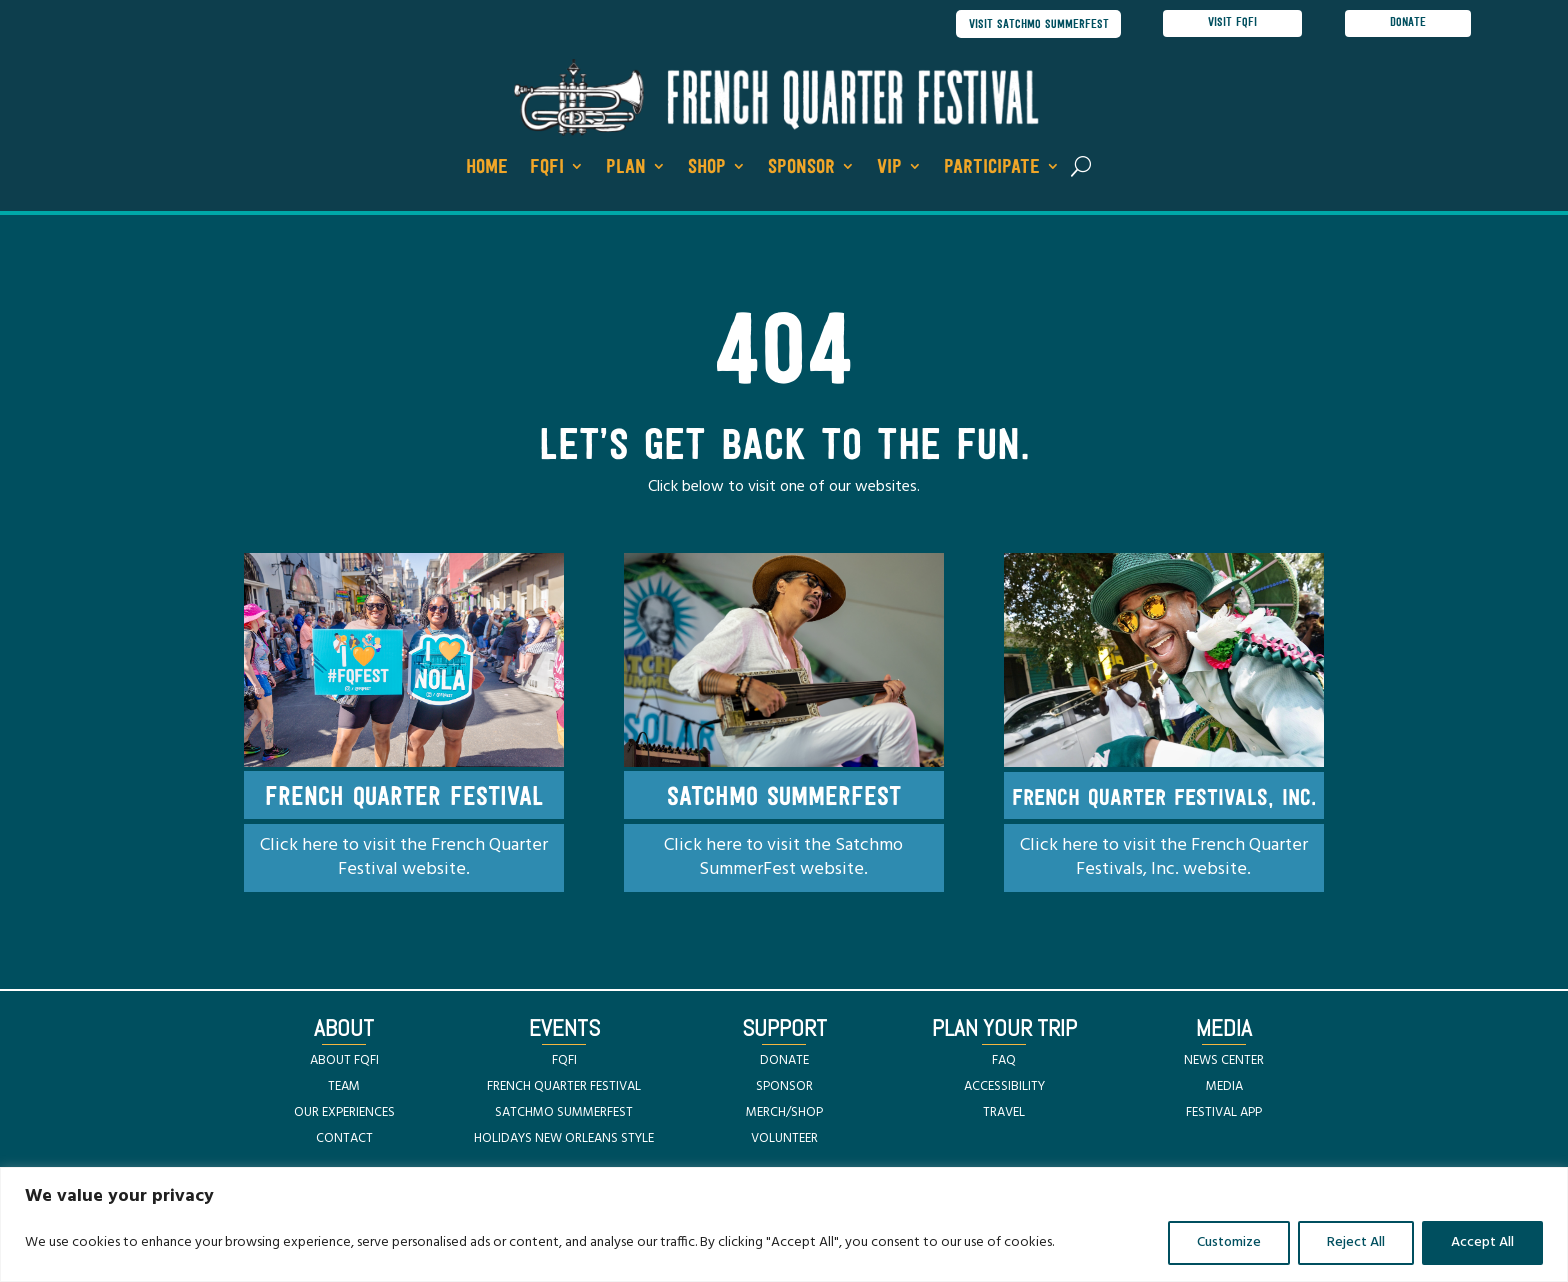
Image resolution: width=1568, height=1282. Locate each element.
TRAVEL (1004, 1113)
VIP (889, 169)
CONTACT (344, 1139)
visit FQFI (1232, 24)
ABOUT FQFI (344, 1061)
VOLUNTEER (784, 1139)
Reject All (1356, 1242)
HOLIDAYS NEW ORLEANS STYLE (564, 1139)
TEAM (344, 1087)
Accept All (1482, 1242)
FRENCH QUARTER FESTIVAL (564, 1087)
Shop (707, 169)
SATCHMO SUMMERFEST (564, 1113)
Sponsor (801, 169)
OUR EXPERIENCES (344, 1113)
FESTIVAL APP (1224, 1113)
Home (487, 169)
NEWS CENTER (1224, 1061)
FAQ (1004, 1061)
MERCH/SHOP (784, 1113)
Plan (626, 169)
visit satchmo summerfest (1034, 24)
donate (1408, 24)
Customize (1229, 1242)
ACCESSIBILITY (1004, 1087)
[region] (784, 1224)
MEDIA (1224, 1087)
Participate (992, 169)
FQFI (547, 169)
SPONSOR (784, 1087)
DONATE (784, 1061)
